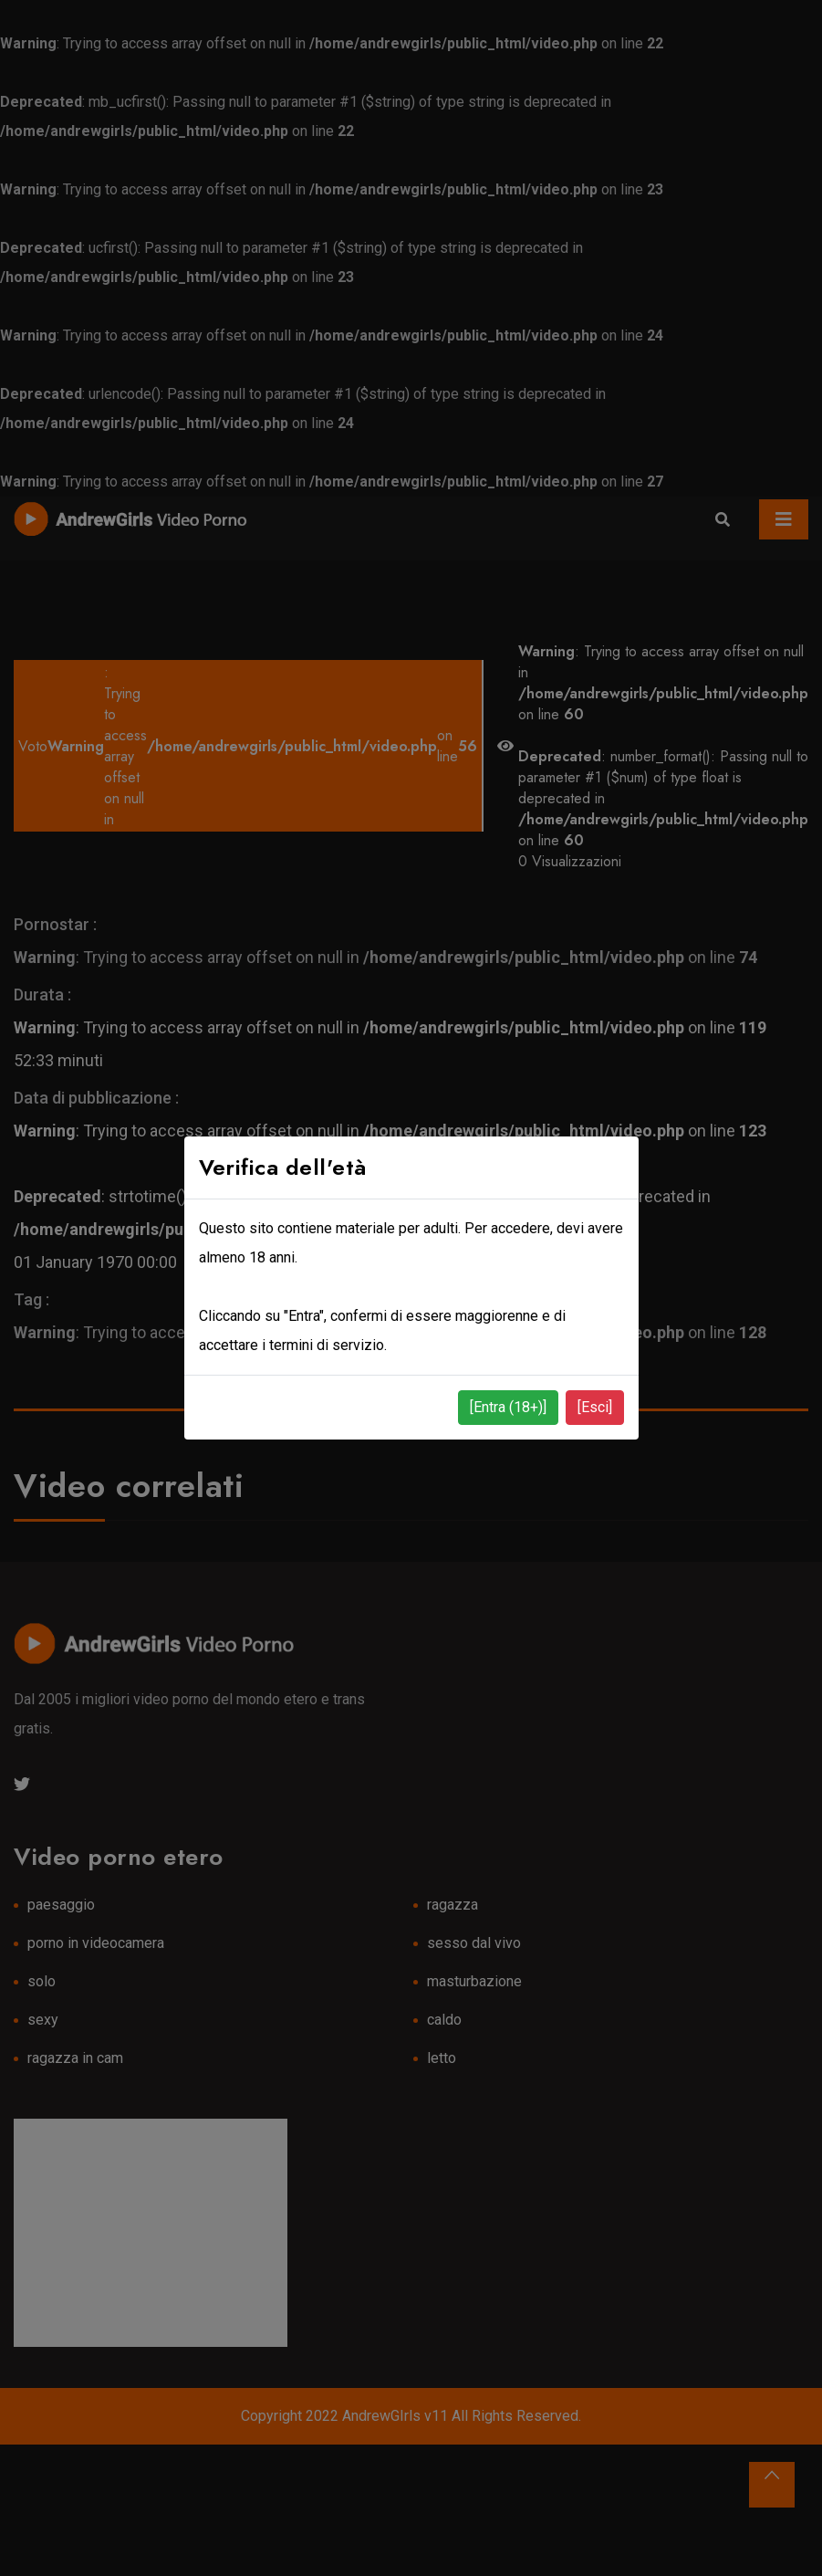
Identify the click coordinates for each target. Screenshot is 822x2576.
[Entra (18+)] (508, 1407)
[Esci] (594, 1407)
